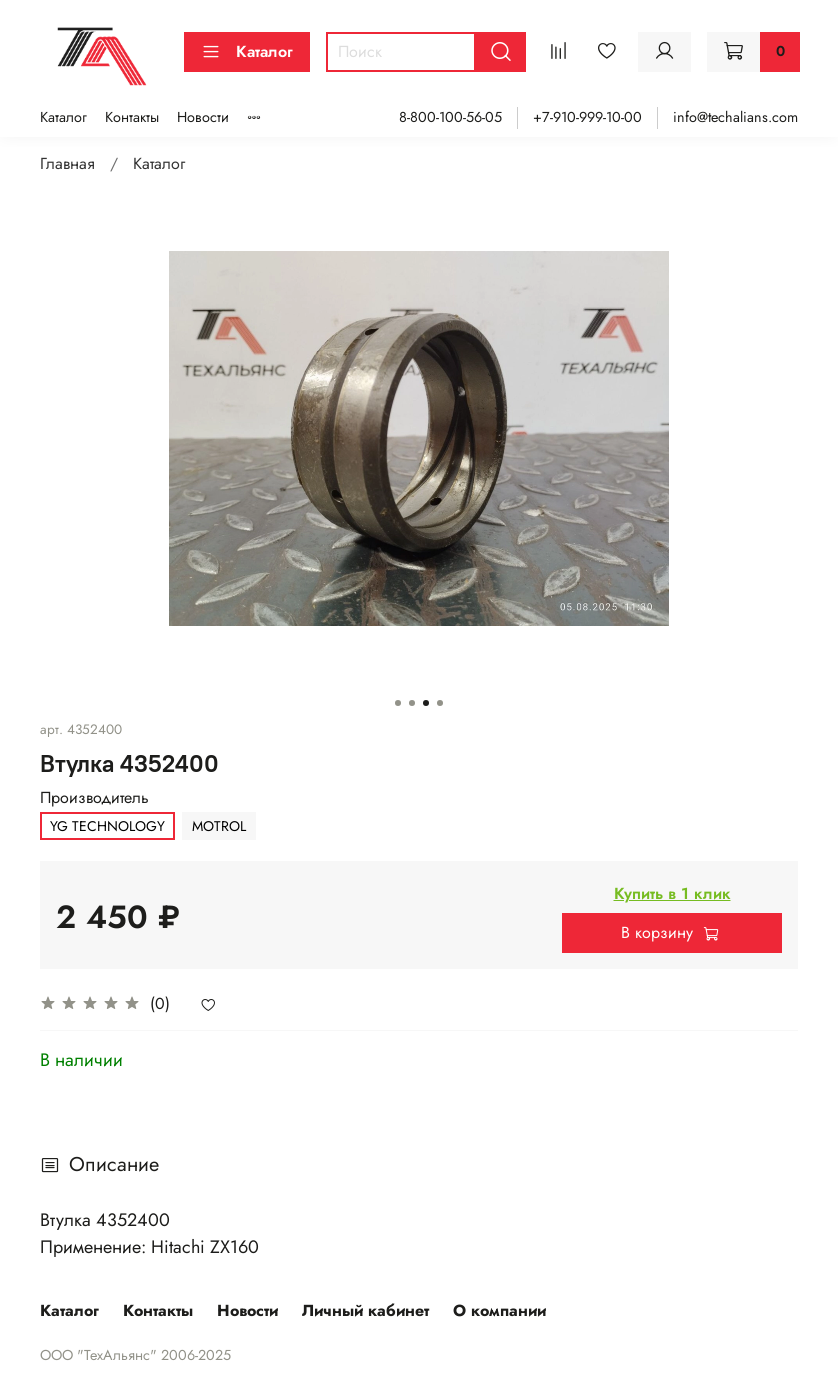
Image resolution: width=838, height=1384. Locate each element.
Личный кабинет (365, 1310)
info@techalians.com (735, 117)
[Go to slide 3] (426, 703)
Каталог (247, 51)
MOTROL (219, 826)
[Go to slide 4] (440, 703)
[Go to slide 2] (412, 703)
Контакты (132, 117)
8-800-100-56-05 (450, 117)
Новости (203, 117)
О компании (499, 1310)
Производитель (94, 797)
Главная (67, 163)
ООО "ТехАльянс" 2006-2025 (135, 1355)
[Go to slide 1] (398, 703)
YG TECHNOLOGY (107, 826)
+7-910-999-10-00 (587, 117)
